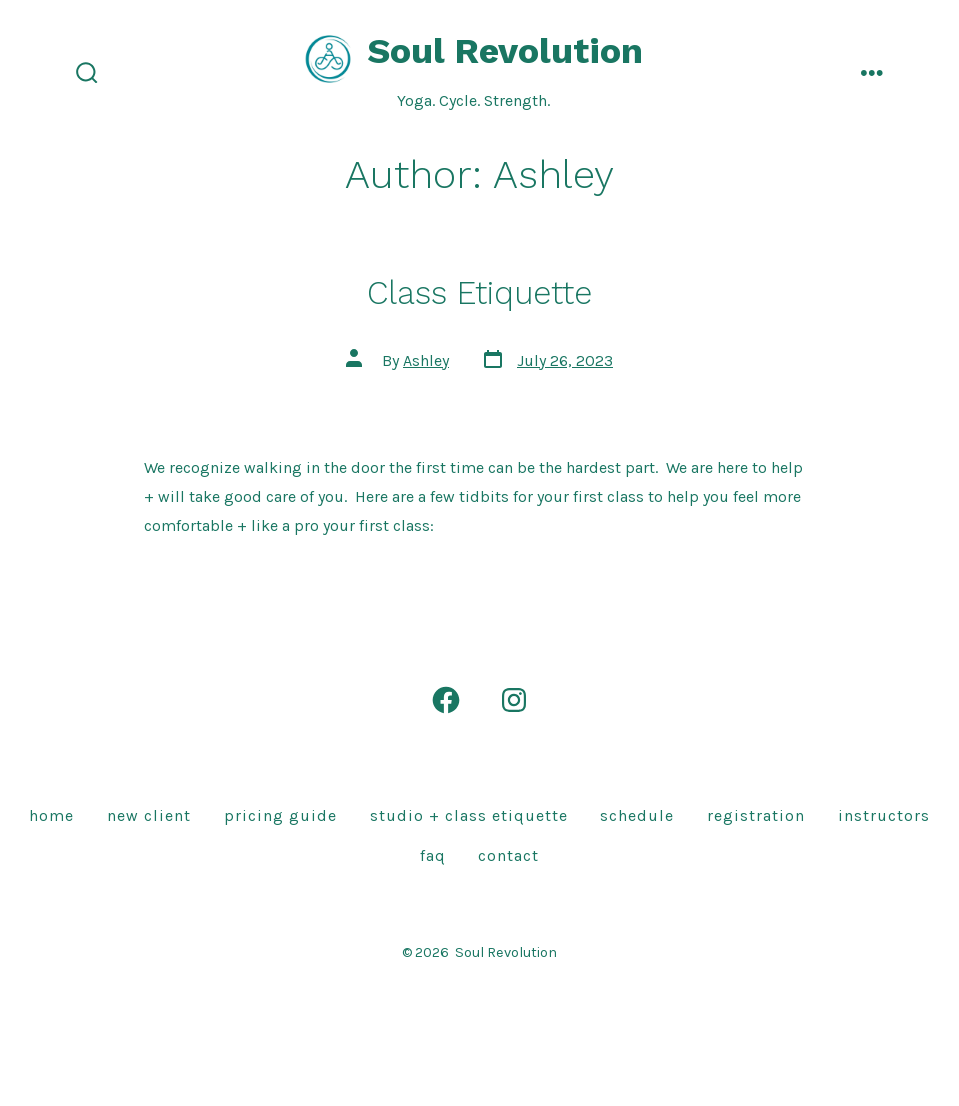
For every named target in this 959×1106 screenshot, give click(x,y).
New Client (149, 815)
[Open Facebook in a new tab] (446, 700)
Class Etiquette (479, 293)
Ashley (426, 360)
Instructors (884, 815)
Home (51, 815)
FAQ (433, 855)
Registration (756, 815)
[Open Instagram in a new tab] (514, 700)
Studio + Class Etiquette (469, 815)
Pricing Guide (280, 815)
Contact (508, 855)
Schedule (637, 815)
